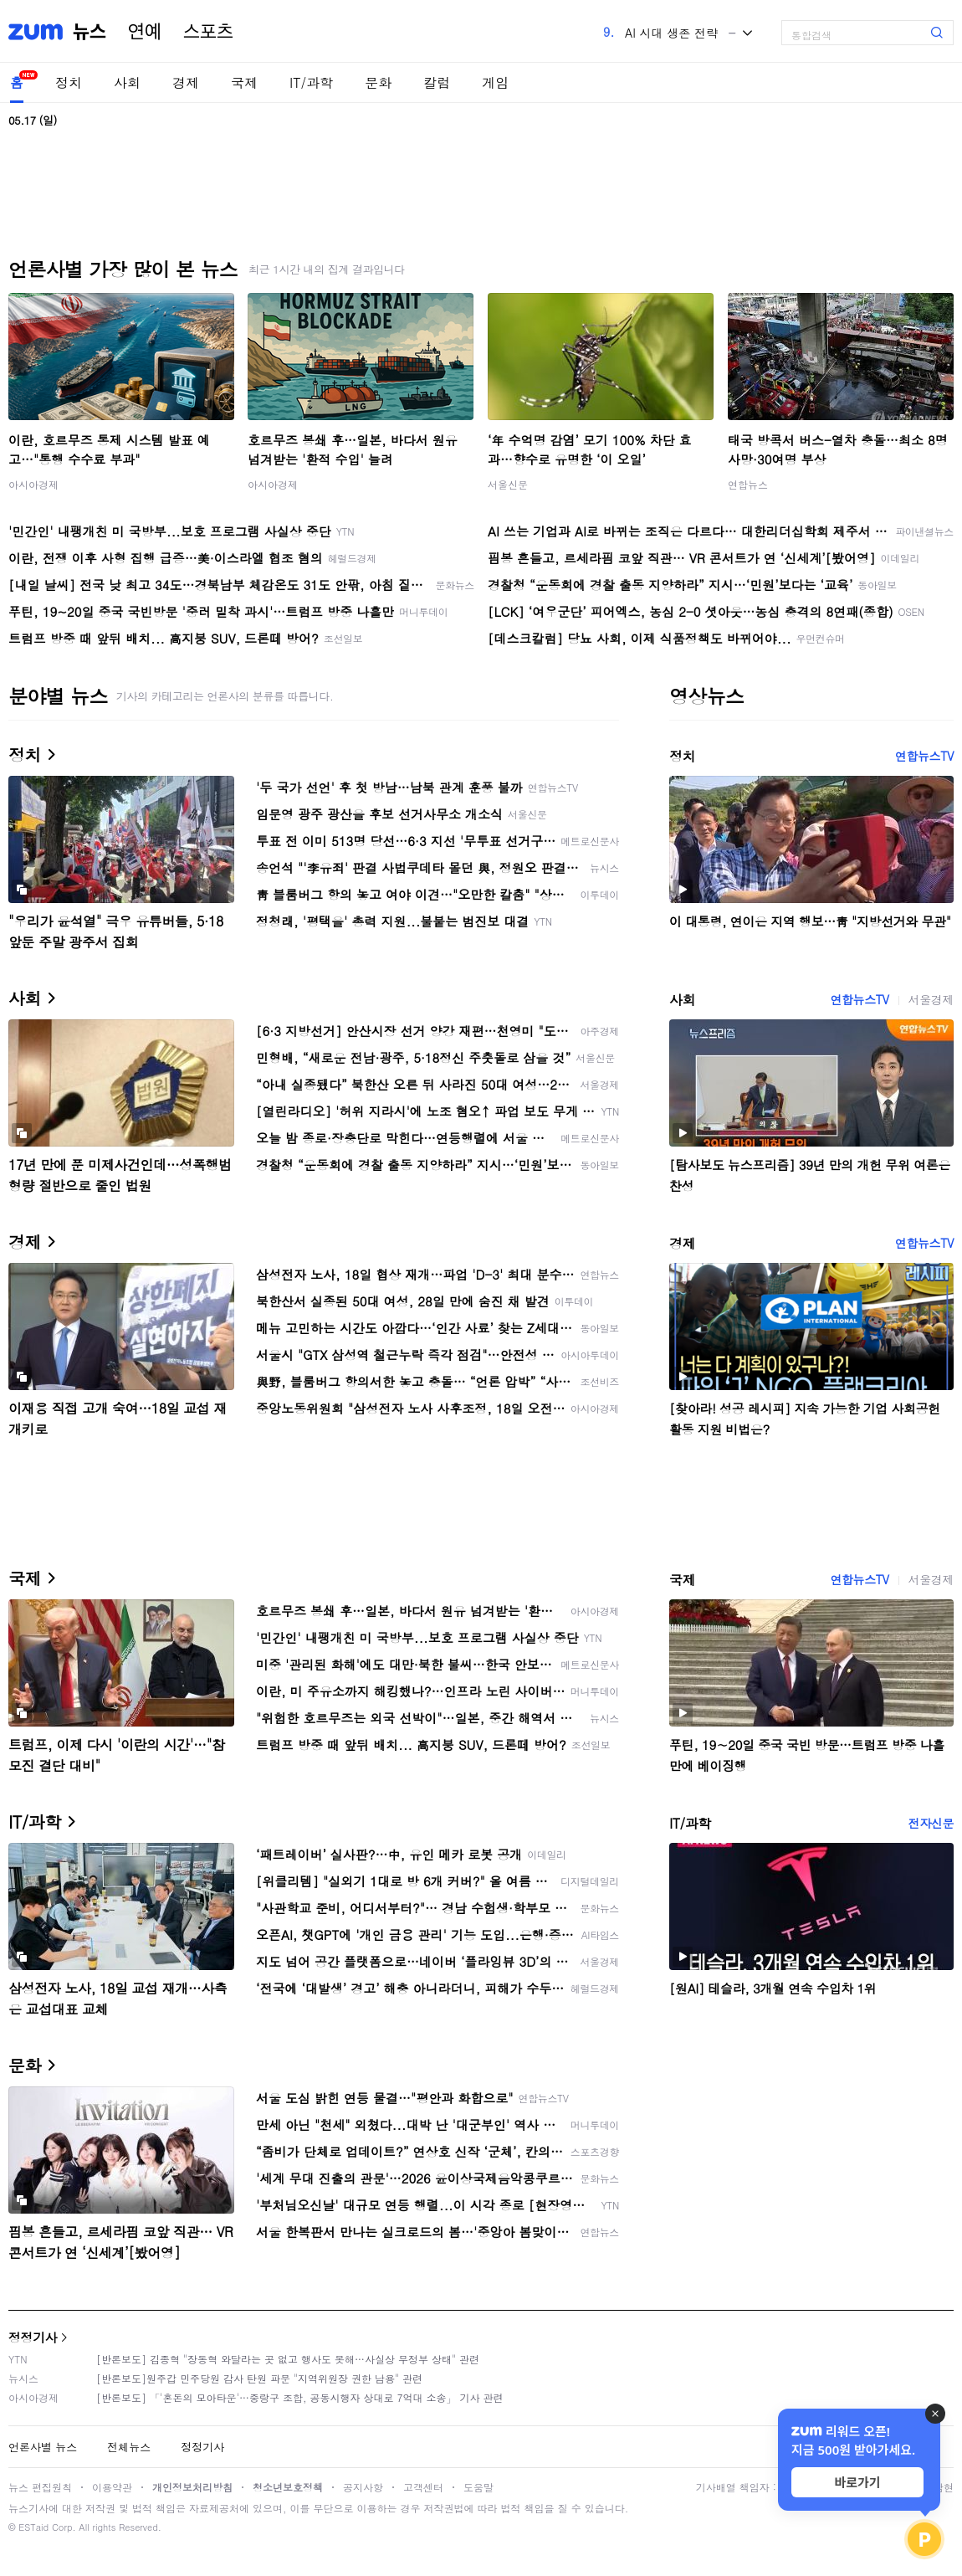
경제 (185, 82)
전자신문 (931, 1822)
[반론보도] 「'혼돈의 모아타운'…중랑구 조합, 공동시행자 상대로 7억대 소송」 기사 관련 (300, 2397)
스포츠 (208, 32)
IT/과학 (311, 82)
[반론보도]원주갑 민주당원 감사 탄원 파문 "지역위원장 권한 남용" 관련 (259, 2378)
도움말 (478, 2487)
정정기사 (32, 2337)
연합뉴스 (748, 484)
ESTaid (33, 2527)
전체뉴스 (129, 2447)
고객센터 (423, 2487)
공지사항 (363, 2487)
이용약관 (112, 2487)
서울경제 (931, 999)
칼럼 (436, 82)
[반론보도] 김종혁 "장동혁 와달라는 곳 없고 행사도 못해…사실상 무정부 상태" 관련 (287, 2359)
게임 (495, 82)
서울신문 (508, 484)
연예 (144, 32)
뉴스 (89, 32)
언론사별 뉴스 (42, 2447)
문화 (378, 82)
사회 (127, 82)
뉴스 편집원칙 (40, 2487)
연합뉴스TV (924, 755)
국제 (244, 82)
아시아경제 (33, 484)
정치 (68, 82)
